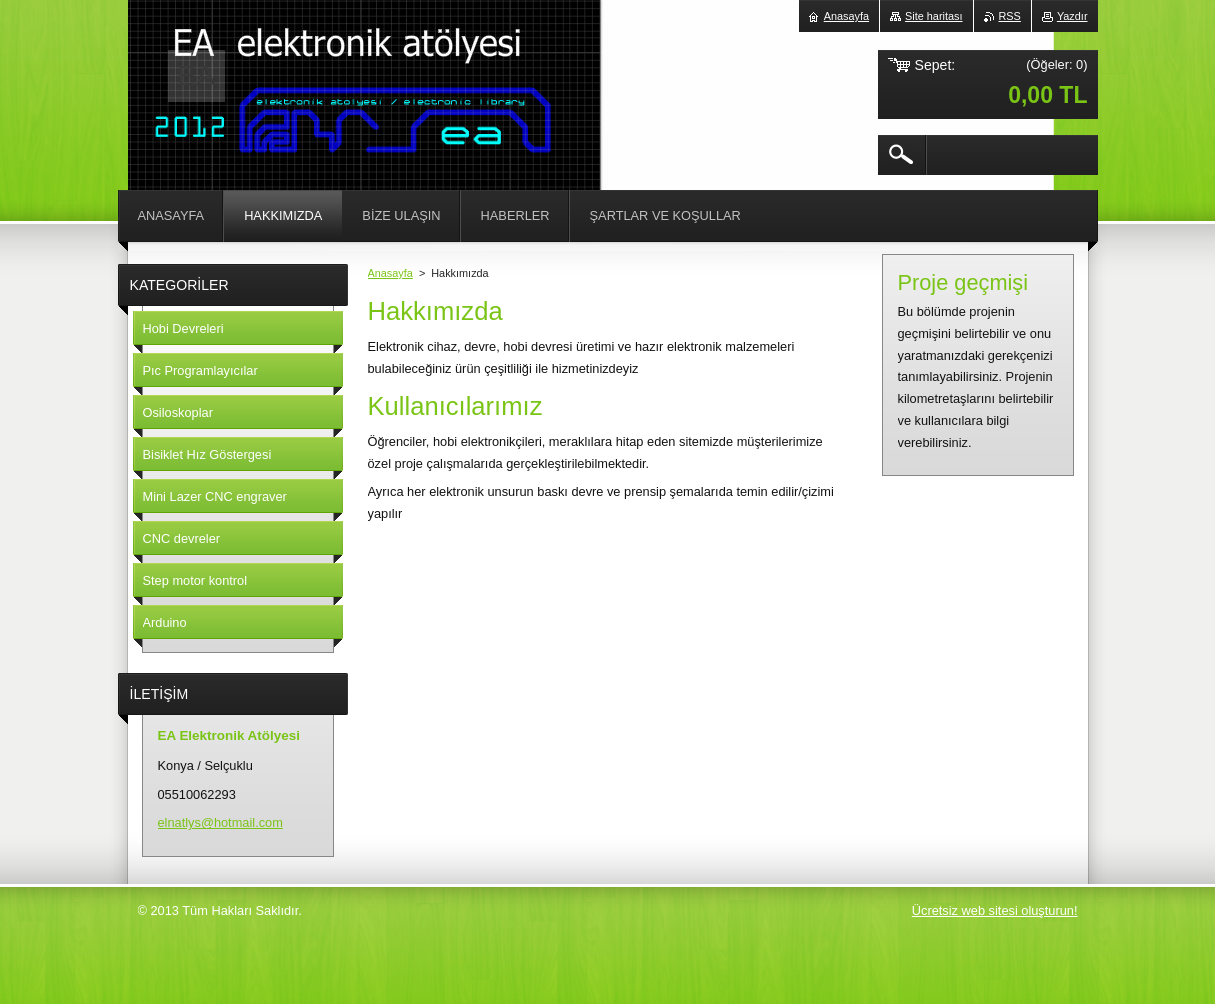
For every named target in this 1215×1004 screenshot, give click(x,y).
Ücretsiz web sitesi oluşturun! (995, 910)
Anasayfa (390, 273)
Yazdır (1072, 16)
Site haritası (933, 16)
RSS (1010, 16)
